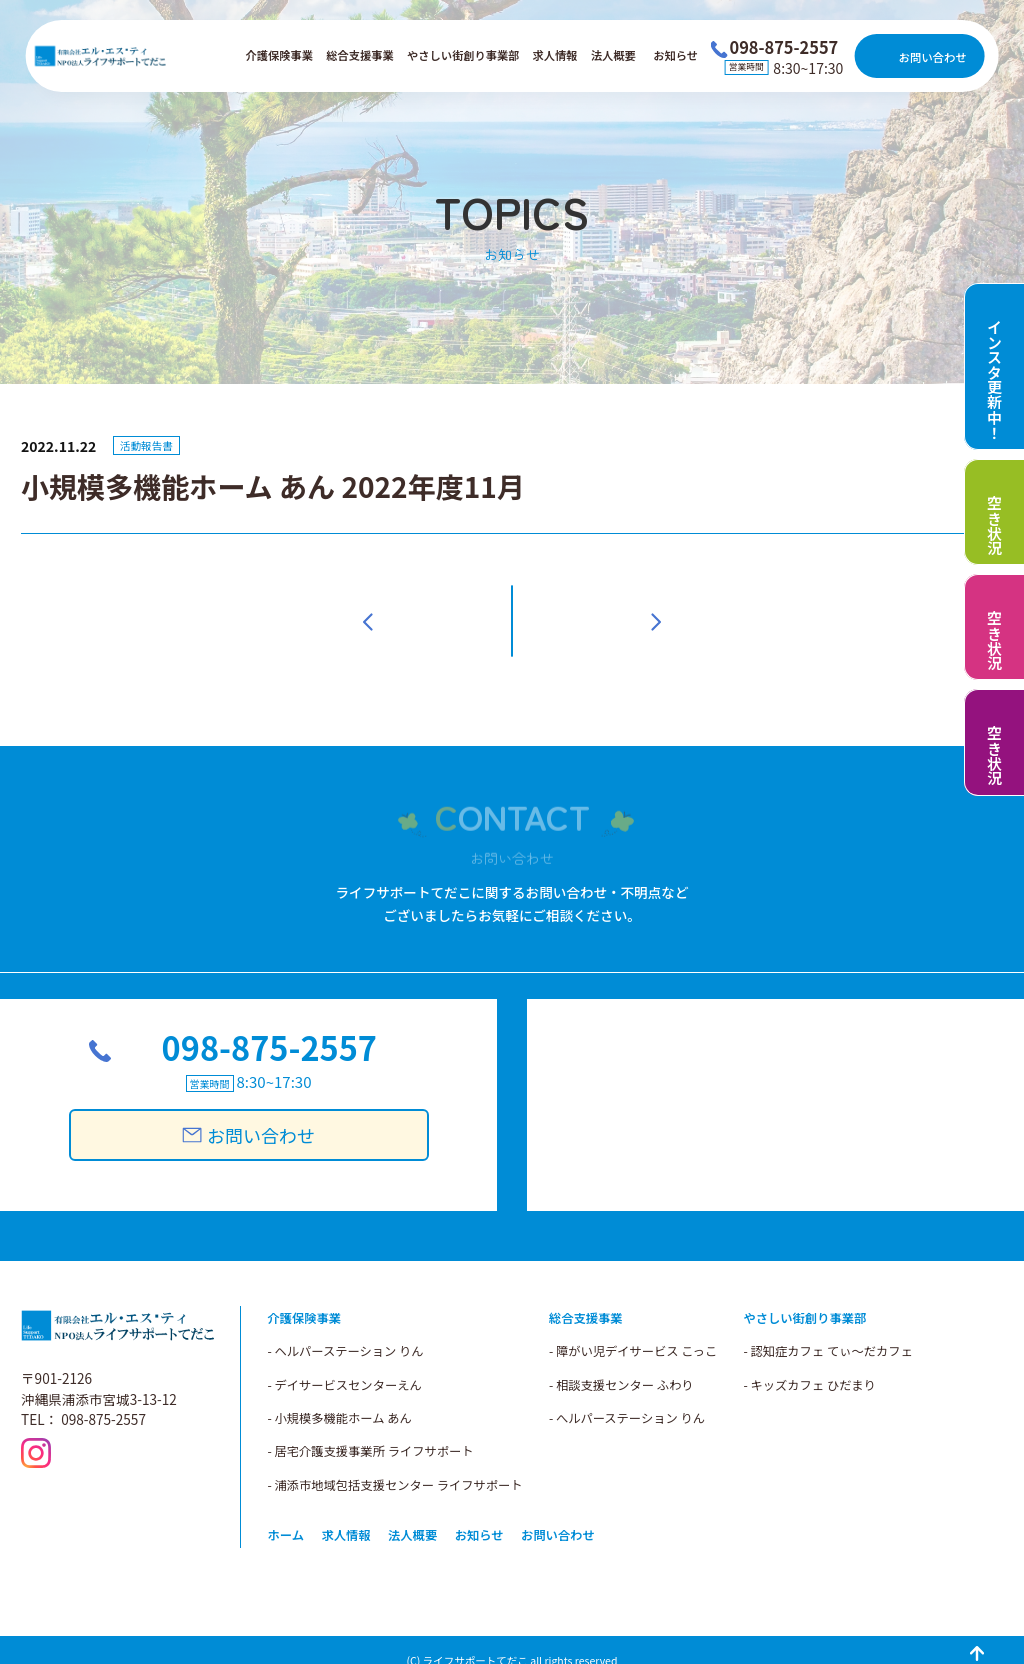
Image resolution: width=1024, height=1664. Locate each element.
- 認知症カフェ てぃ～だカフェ (828, 1329)
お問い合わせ (933, 57)
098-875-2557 (267, 1028)
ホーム (286, 1513)
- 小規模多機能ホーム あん (340, 1395)
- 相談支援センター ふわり (621, 1362)
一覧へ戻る (511, 610)
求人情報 (555, 55)
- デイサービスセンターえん (345, 1362)
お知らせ (675, 55)
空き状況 (994, 525)
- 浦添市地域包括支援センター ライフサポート (395, 1462)
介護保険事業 (280, 55)
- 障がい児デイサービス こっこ (633, 1329)
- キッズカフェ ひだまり (810, 1362)
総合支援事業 (360, 55)
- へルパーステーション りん (627, 1395)
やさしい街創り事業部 (463, 55)
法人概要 (613, 55)
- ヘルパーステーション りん (346, 1329)
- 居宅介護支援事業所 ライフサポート (371, 1429)
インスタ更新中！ (994, 379)
